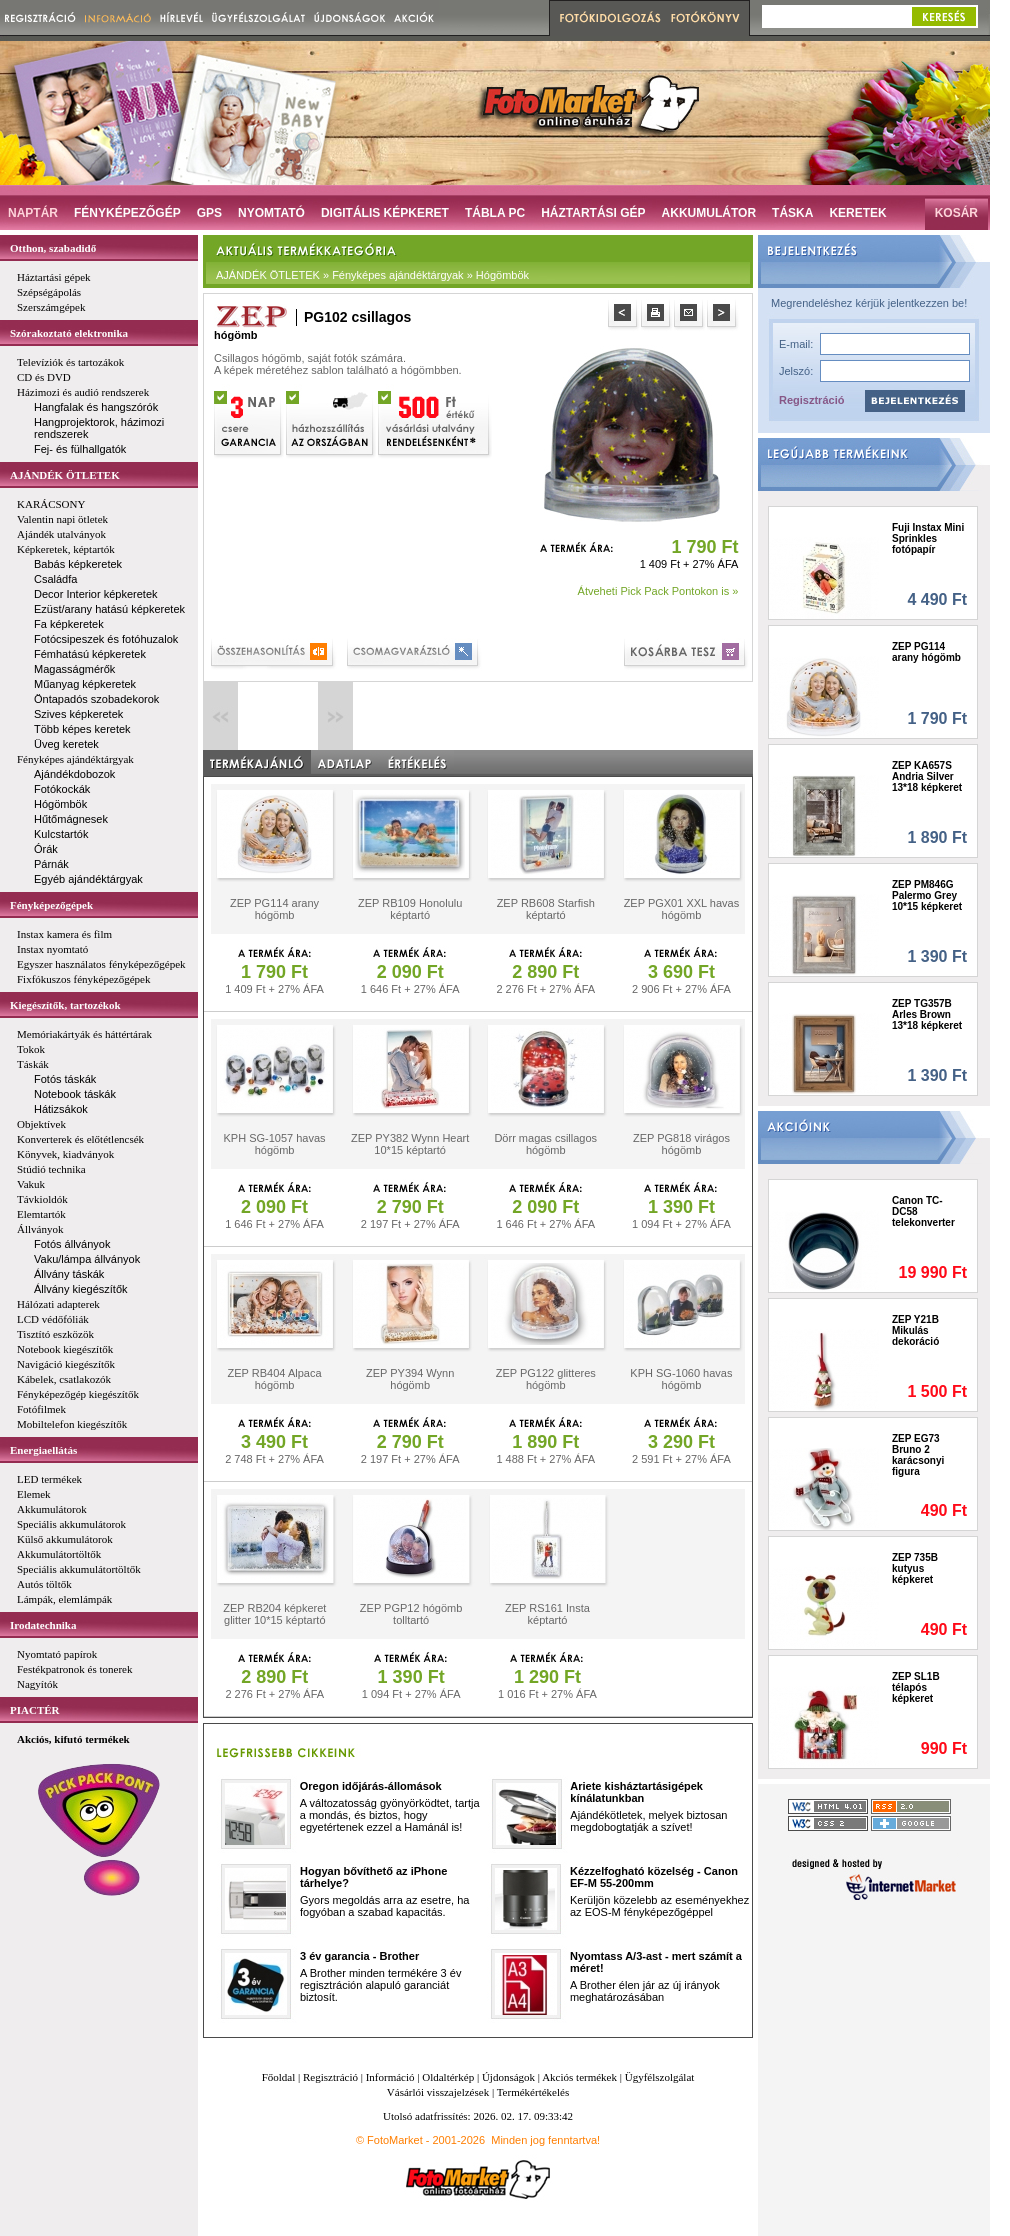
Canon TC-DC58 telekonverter (923, 1211)
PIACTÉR (35, 1710)
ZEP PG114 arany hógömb (274, 909)
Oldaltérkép (448, 2077)
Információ (390, 2077)
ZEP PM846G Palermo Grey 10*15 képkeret (927, 895)
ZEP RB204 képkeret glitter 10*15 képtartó (274, 1614)
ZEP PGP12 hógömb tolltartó (411, 1614)
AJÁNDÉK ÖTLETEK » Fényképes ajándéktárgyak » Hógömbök (372, 275)
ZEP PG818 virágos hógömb (681, 1144)
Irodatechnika (43, 1625)
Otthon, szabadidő (53, 248)
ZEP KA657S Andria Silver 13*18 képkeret (927, 776)
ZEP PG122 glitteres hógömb (546, 1379)
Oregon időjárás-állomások (371, 1786)
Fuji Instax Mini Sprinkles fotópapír (928, 538)
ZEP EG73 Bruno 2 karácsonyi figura (918, 1455)
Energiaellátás (43, 1450)
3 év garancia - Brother (359, 1956)
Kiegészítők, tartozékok (65, 1005)
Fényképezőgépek (51, 905)
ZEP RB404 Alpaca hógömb (275, 1379)
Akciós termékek (579, 2077)
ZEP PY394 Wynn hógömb (410, 1379)
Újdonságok (508, 2077)
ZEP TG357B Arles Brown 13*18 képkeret (927, 1014)
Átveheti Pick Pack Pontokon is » (658, 591)
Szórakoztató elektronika (69, 333)
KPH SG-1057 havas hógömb (274, 1144)
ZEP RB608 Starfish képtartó (546, 909)
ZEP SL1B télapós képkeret (916, 1687)
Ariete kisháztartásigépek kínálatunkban (636, 1792)
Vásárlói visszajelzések (438, 2092)
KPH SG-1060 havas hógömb (681, 1379)
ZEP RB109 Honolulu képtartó (410, 909)
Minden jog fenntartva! (545, 2140)
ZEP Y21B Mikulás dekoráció (915, 1330)
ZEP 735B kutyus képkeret (915, 1568)
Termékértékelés (533, 2092)
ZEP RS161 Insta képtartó (547, 1614)
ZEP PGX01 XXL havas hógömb (682, 909)
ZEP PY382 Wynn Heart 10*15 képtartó (410, 1144)
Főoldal (279, 2077)
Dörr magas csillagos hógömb (545, 1144)
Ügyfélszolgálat (660, 2077)
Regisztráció (811, 400)
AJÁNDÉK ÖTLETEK (65, 475)
